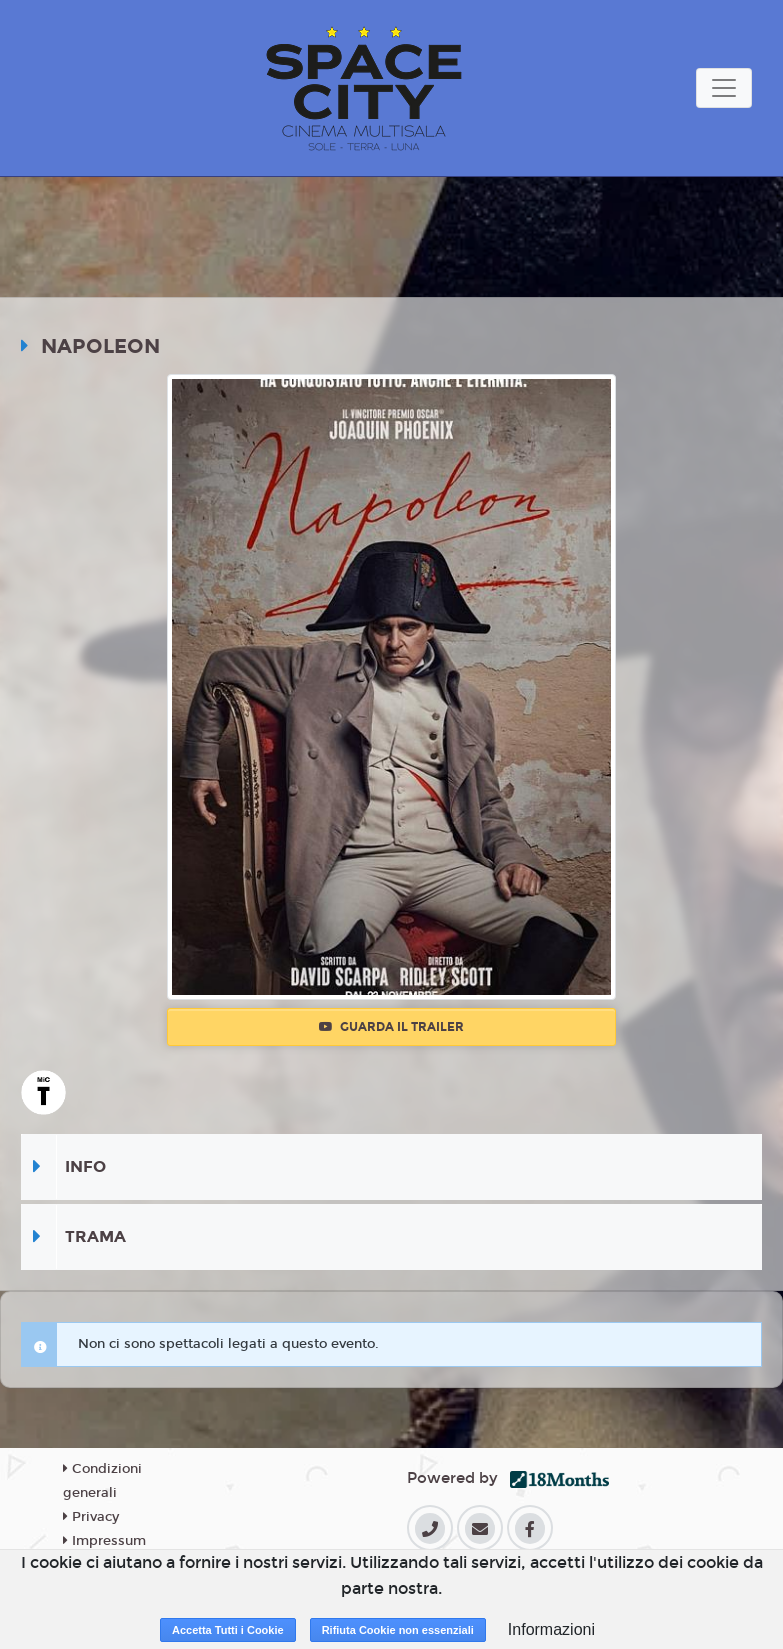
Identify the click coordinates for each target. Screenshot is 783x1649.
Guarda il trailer (391, 1027)
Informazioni (551, 1629)
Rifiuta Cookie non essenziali (398, 1630)
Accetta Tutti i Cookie (228, 1630)
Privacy (91, 1517)
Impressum (104, 1541)
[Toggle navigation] (724, 88)
